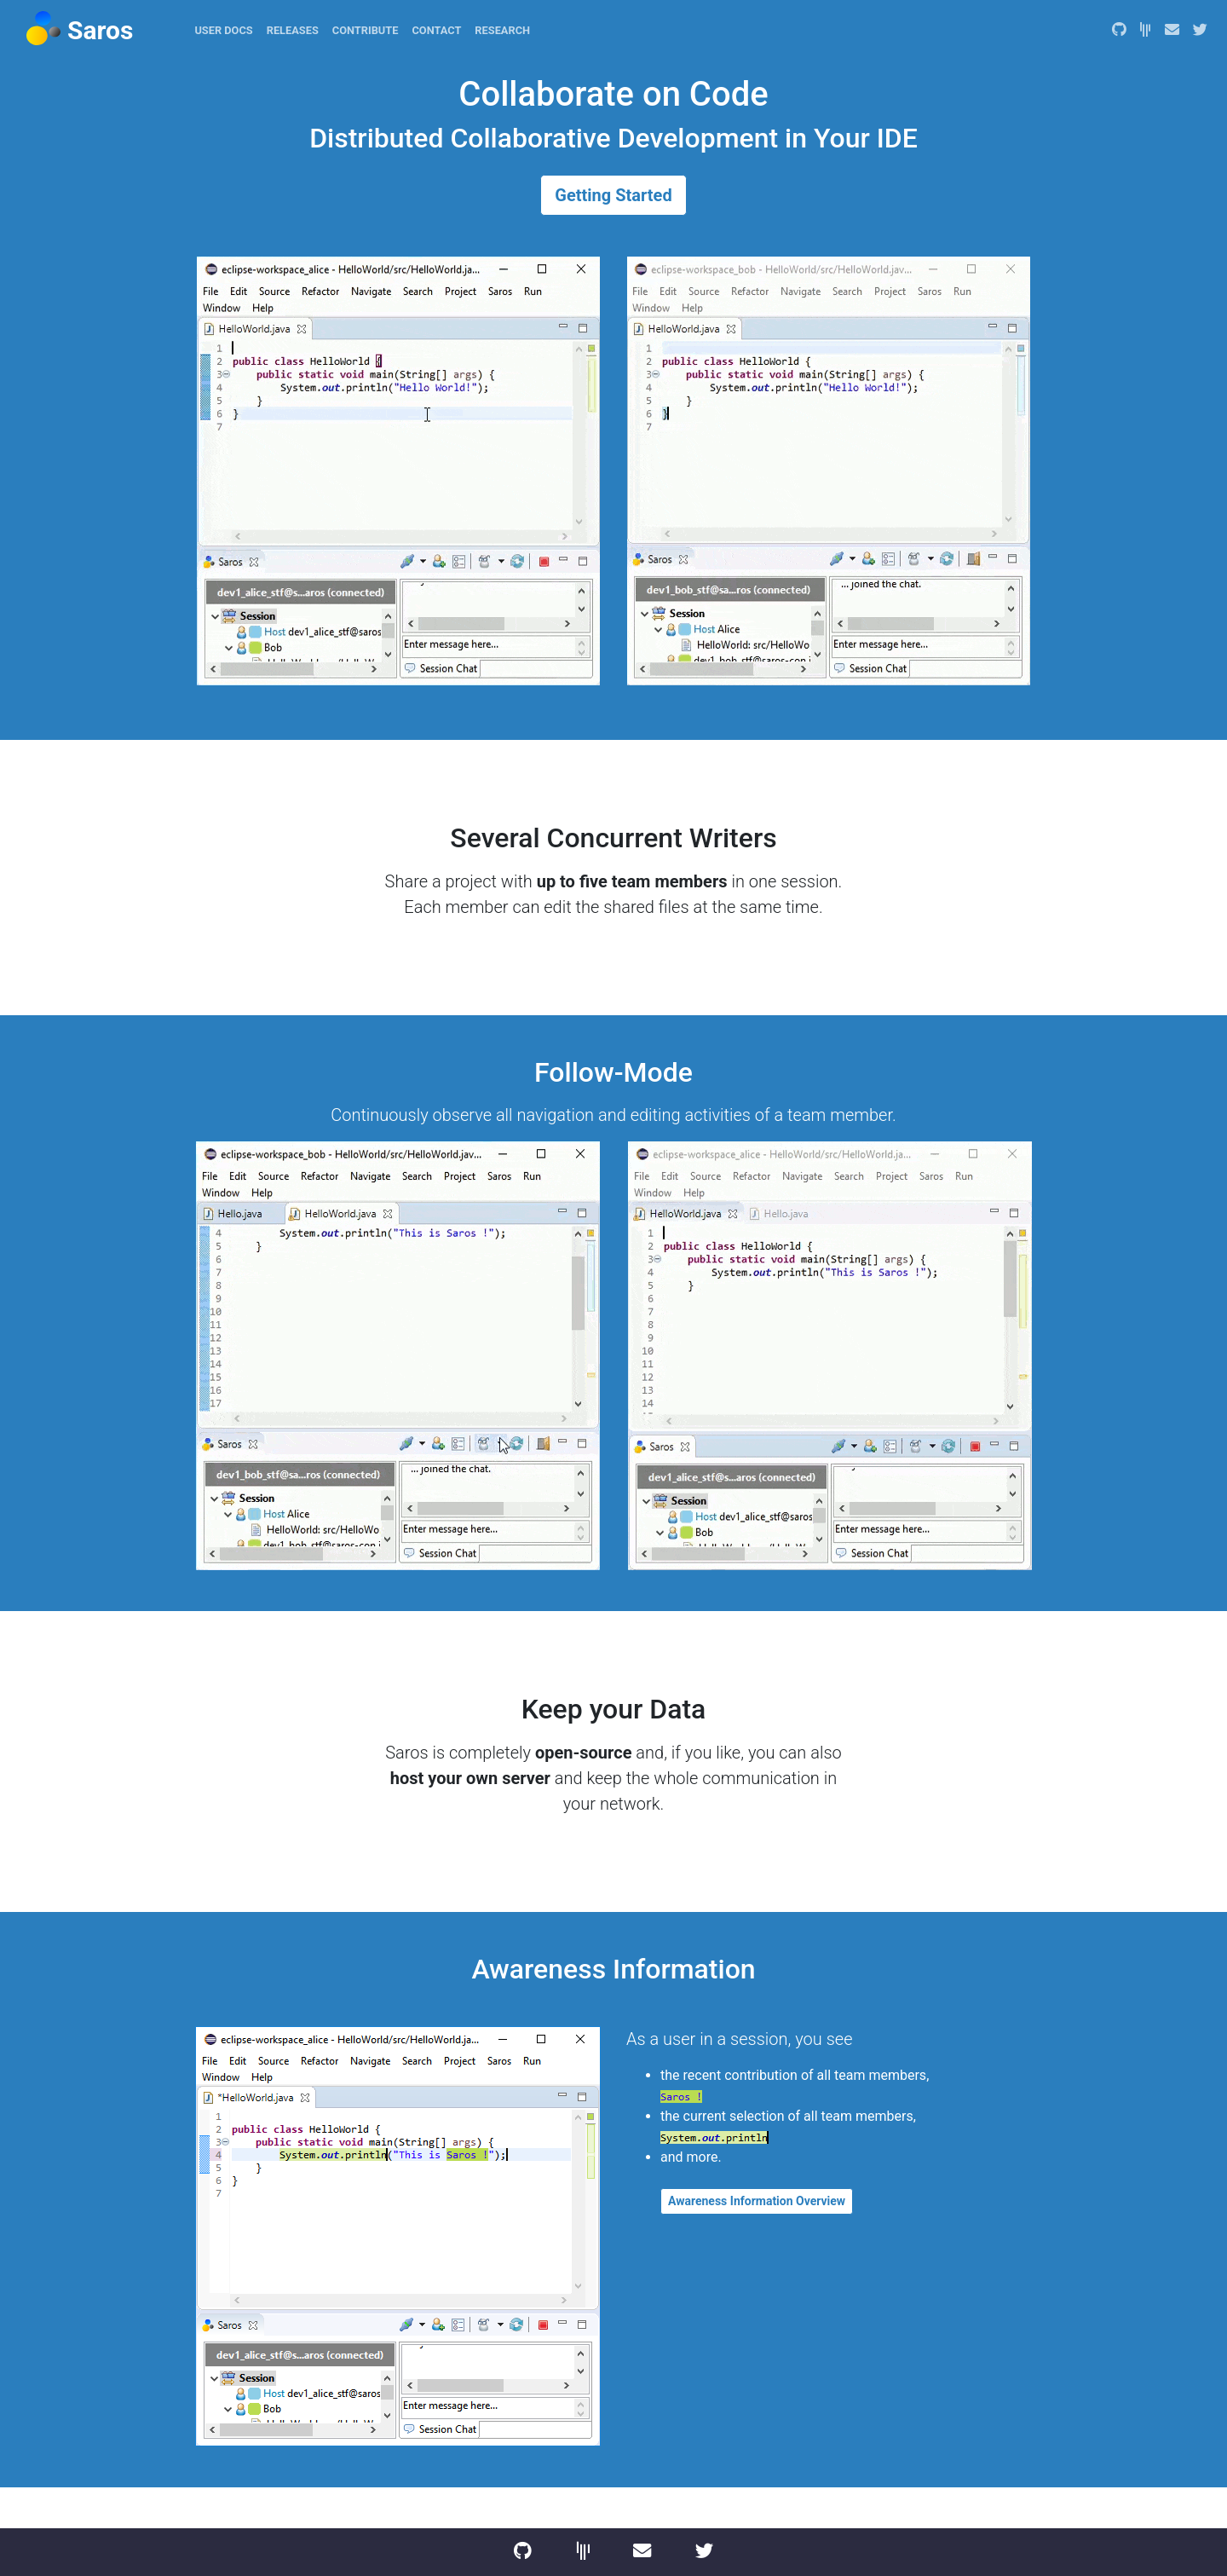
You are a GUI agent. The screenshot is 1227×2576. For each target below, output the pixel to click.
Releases (293, 30)
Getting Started (613, 195)
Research (502, 30)
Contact (436, 30)
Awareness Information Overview (756, 2201)
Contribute (365, 30)
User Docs (223, 30)
